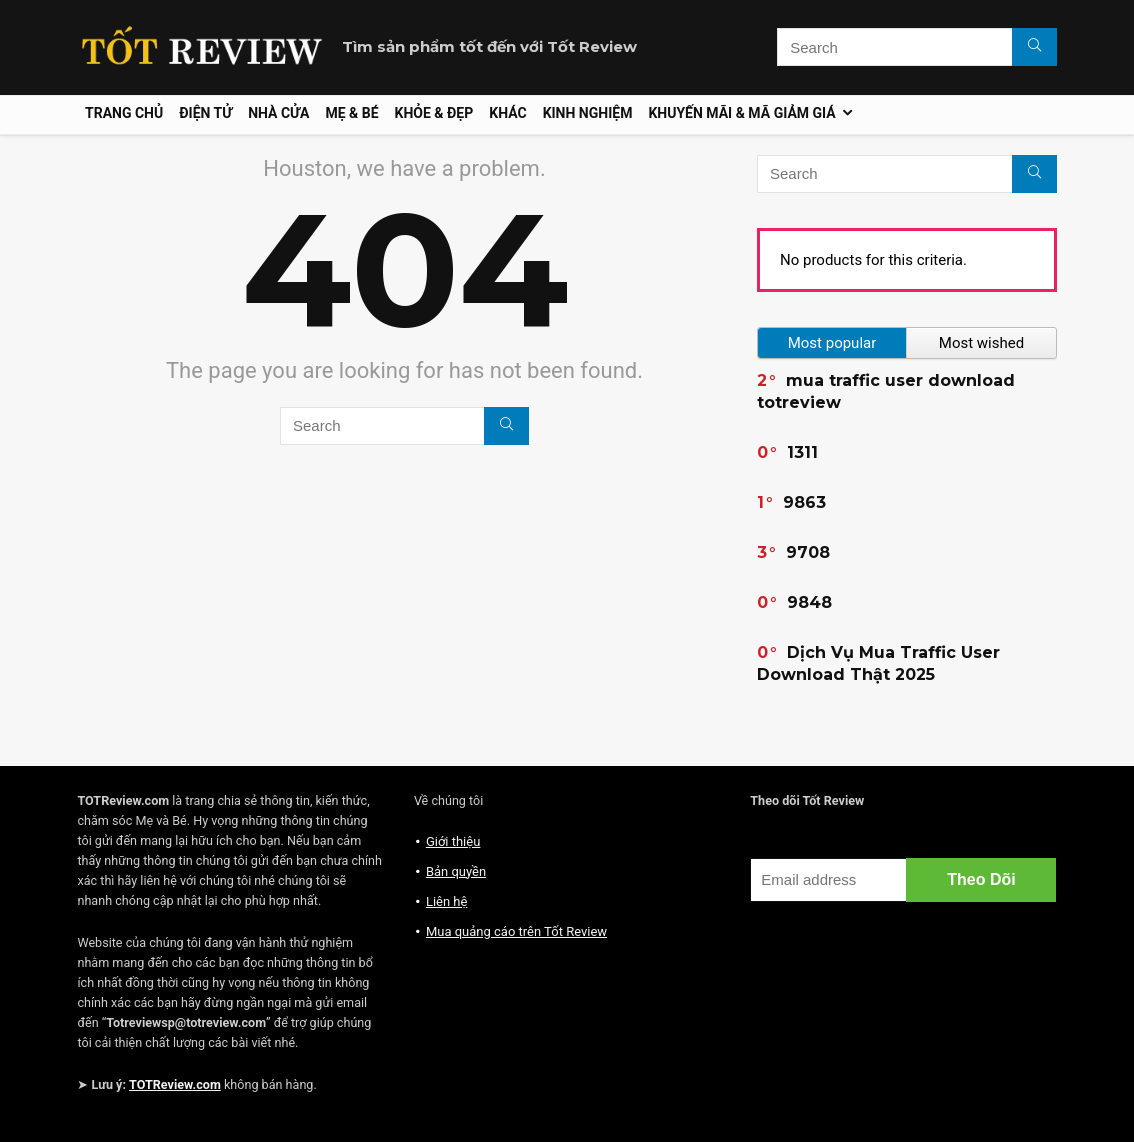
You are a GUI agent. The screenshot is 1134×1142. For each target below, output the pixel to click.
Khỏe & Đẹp (434, 113)
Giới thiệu (453, 841)
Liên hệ (447, 901)
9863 (804, 502)
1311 (802, 452)
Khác (507, 113)
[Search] (1034, 47)
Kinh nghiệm (588, 113)
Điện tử (205, 113)
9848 (809, 602)
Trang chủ (124, 113)
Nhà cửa (278, 113)
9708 (808, 552)
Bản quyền (456, 871)
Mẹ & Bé (351, 113)
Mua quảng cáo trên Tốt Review (516, 931)
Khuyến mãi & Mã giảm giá (741, 113)
